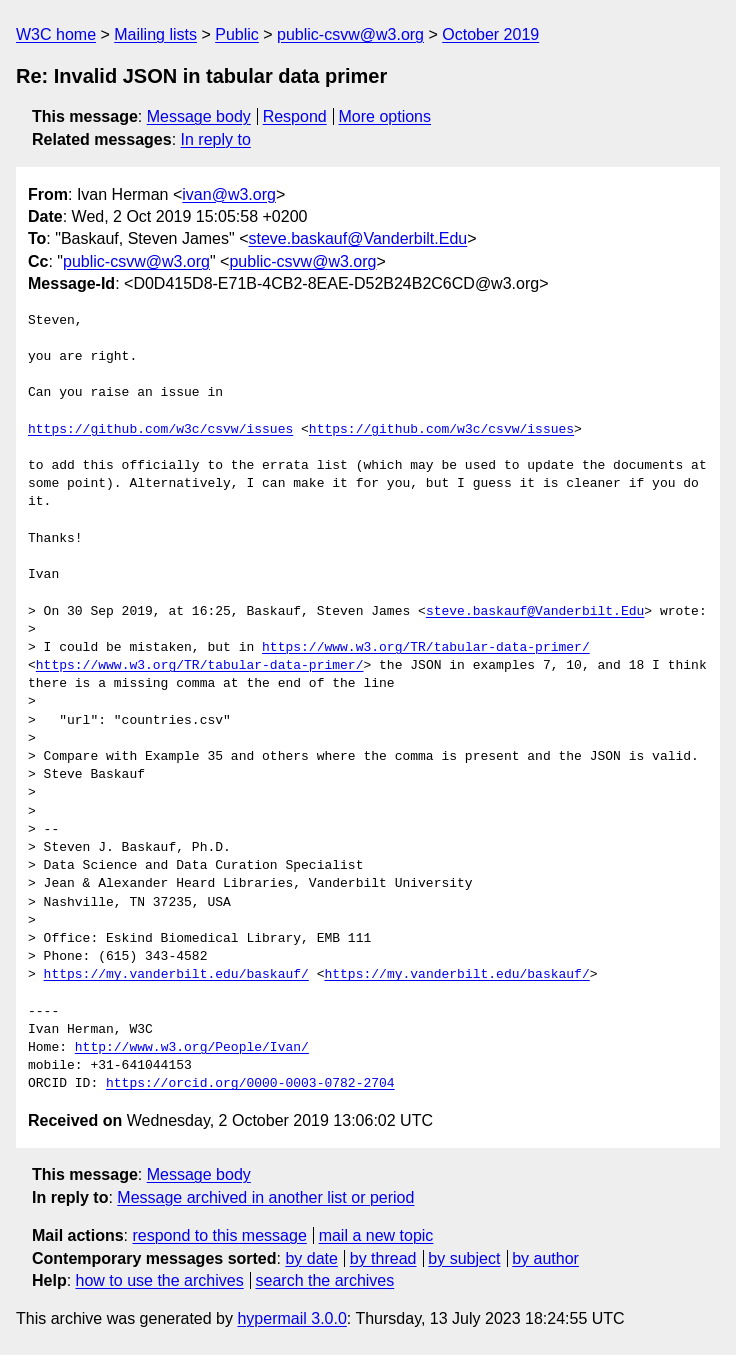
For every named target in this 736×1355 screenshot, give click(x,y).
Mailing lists (155, 34)
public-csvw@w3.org (350, 34)
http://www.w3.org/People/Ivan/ (192, 1048)
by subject (464, 1258)
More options (385, 116)
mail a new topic (376, 1235)
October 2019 (490, 34)
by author (545, 1258)
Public (237, 34)
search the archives (325, 1280)
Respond (295, 116)
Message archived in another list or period (265, 1197)
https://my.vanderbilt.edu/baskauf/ (176, 975)
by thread (383, 1258)
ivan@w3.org (229, 194)
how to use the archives (160, 1280)
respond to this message (219, 1235)
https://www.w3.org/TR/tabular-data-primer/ (426, 648)
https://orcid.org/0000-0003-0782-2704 (250, 1084)
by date (311, 1258)
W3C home (56, 34)
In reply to (216, 139)
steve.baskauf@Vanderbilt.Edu (357, 238)
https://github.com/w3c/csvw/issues (160, 430)
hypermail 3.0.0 (291, 1318)
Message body (199, 116)
